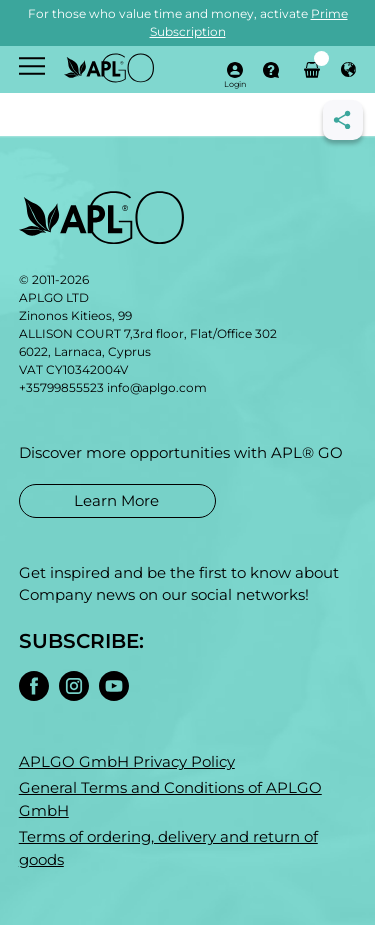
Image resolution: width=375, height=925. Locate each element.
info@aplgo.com (157, 387)
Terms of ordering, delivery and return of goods (168, 848)
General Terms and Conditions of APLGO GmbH (170, 799)
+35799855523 (61, 387)
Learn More (116, 500)
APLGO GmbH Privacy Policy (127, 761)
